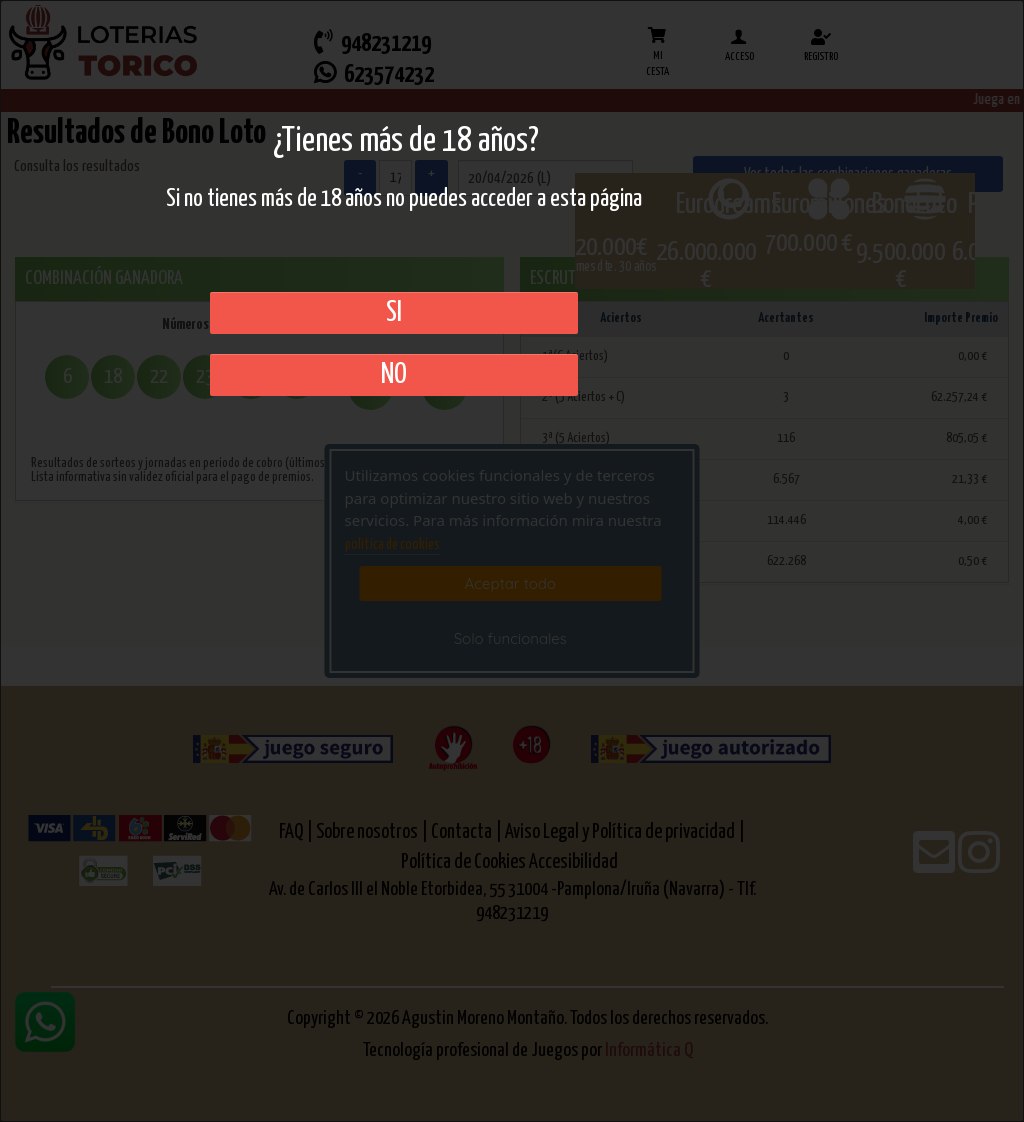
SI (394, 313)
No (394, 375)
